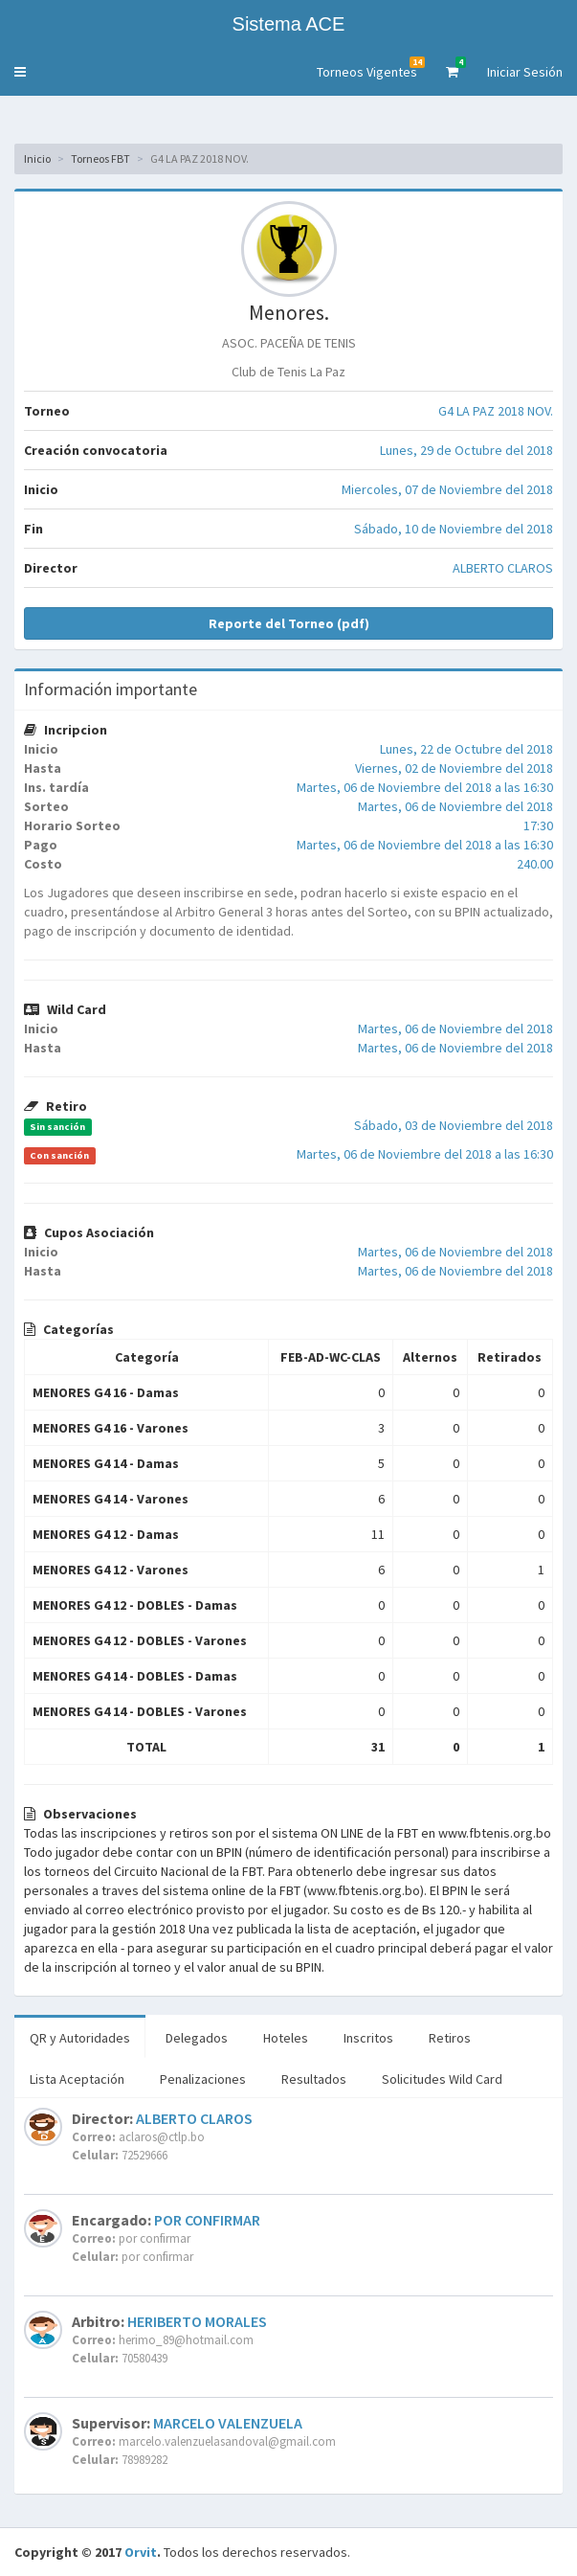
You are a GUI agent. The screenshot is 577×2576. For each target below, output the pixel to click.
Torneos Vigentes (371, 68)
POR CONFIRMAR (207, 2219)
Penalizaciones (203, 2079)
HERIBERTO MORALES (197, 2321)
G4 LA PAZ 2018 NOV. (495, 410)
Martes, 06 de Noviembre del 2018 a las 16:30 (425, 787)
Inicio (37, 158)
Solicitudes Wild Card (442, 2079)
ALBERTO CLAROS (503, 567)
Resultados (313, 2079)
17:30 (538, 825)
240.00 (535, 863)
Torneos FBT (100, 158)
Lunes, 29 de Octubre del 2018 (466, 450)
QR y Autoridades (80, 2037)
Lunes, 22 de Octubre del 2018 (466, 748)
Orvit (140, 2552)
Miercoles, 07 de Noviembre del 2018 (447, 489)
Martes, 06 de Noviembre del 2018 (455, 806)
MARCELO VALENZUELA (227, 2422)
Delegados (197, 2037)
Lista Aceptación (77, 2079)
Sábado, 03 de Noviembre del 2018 (453, 1125)
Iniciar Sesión (525, 71)
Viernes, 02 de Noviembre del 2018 (454, 768)
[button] (20, 72)
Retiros (450, 2037)
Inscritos (368, 2037)
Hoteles (285, 2037)
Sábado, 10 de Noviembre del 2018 (453, 528)
